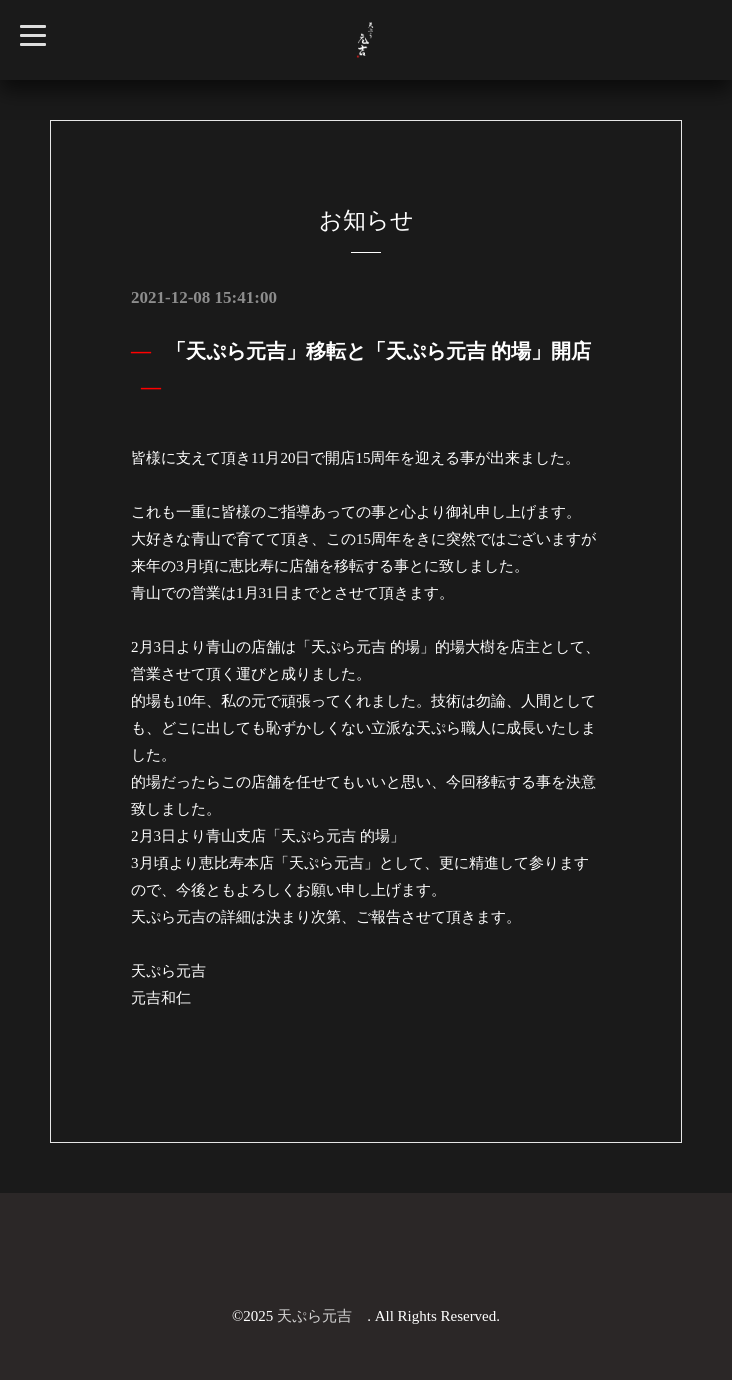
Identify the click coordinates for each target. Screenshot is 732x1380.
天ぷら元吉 (322, 1316)
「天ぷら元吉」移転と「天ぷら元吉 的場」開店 (378, 351)
